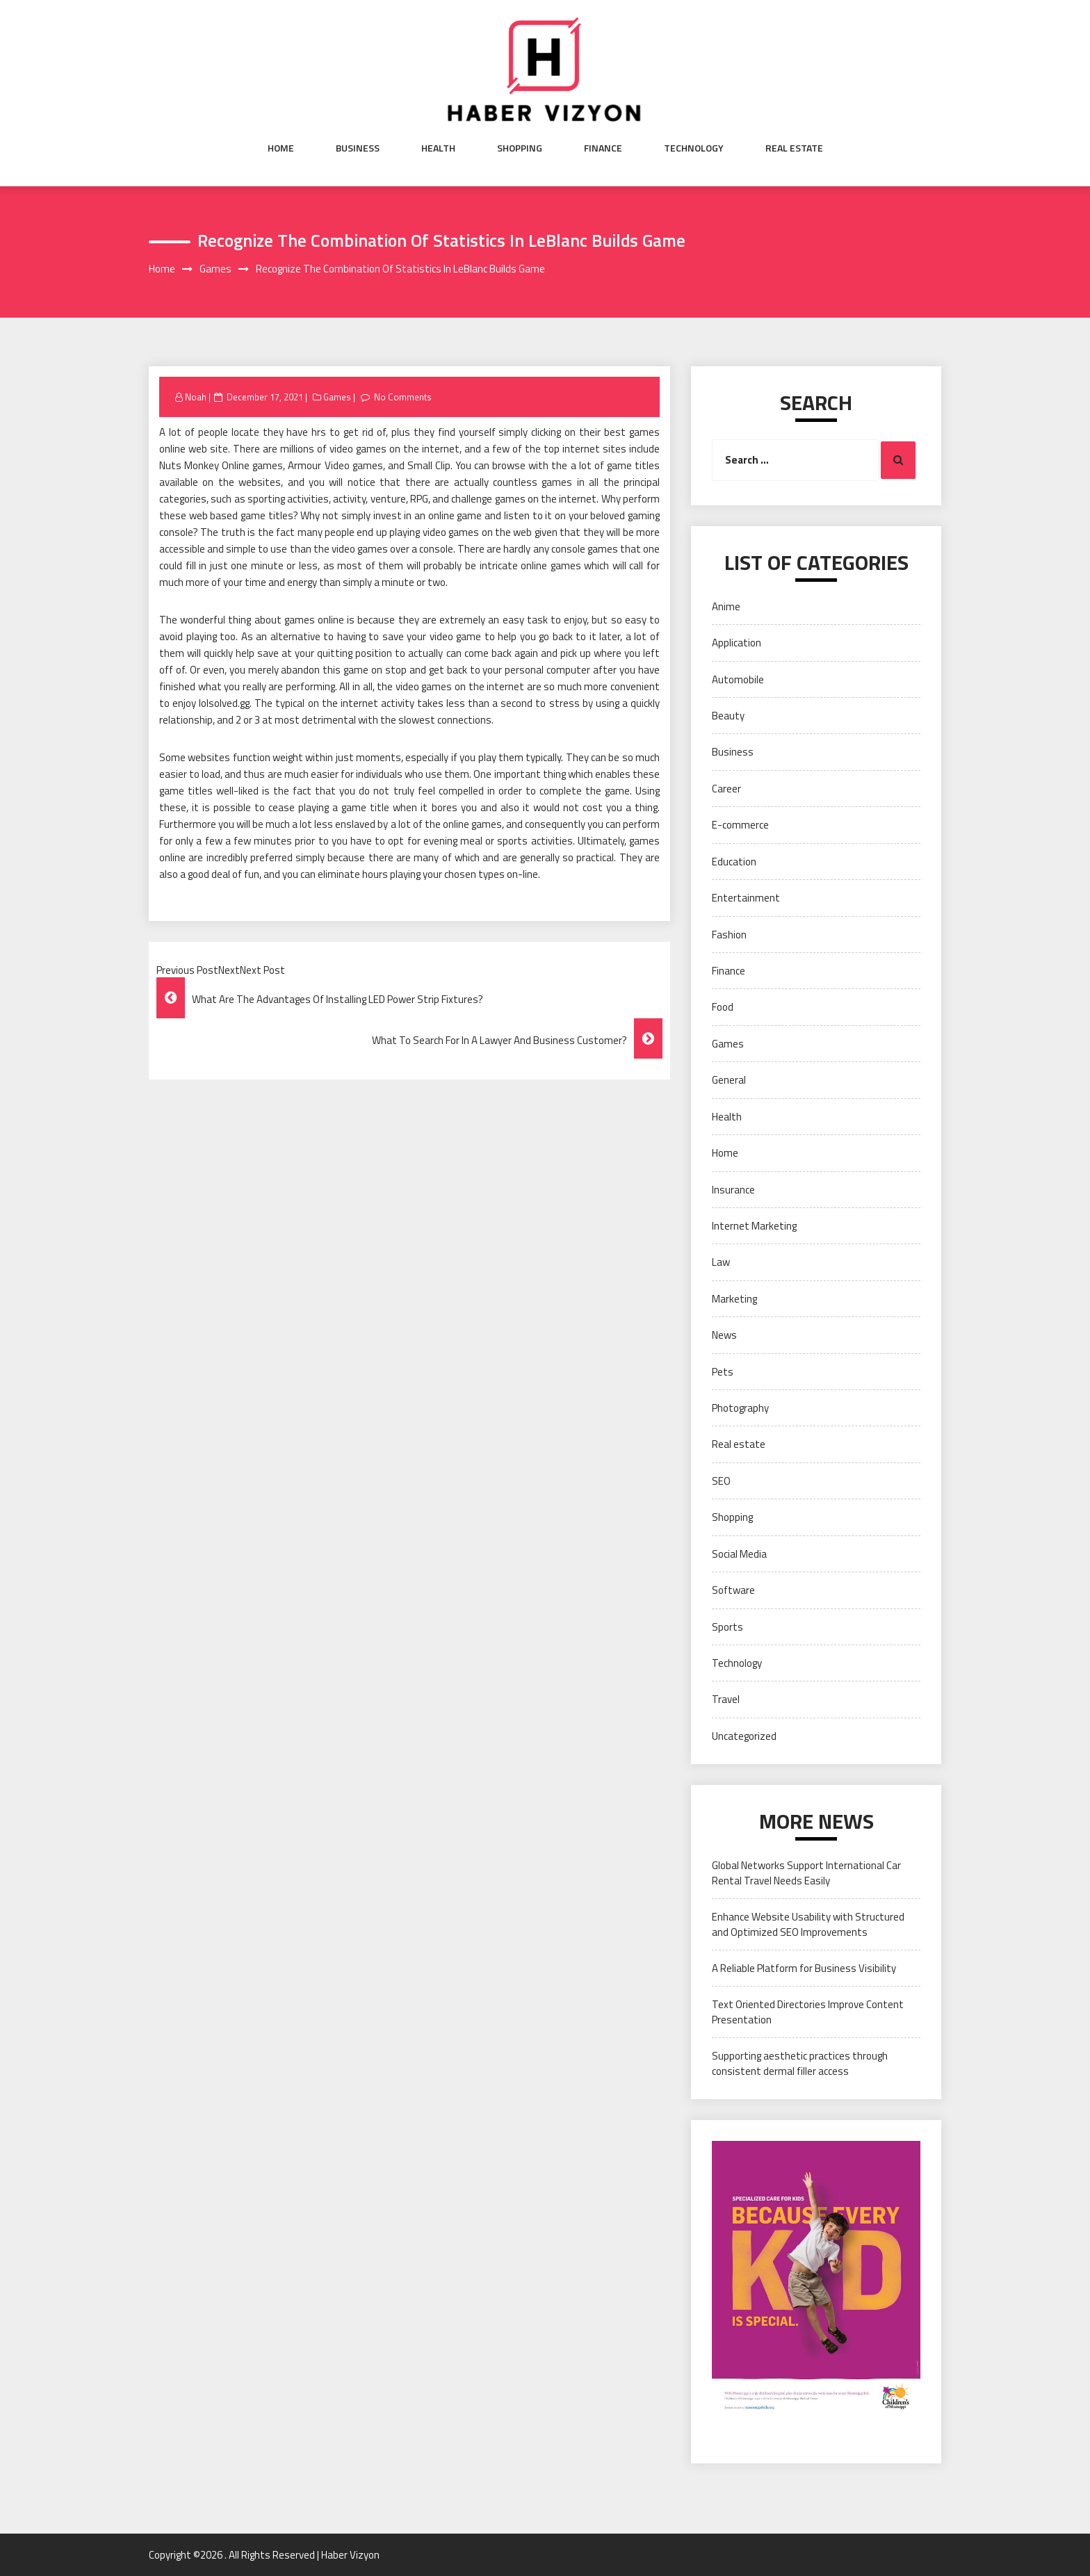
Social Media (739, 1554)
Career (726, 789)
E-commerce (740, 825)
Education (734, 862)
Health (438, 148)
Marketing (734, 1299)
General (729, 1080)
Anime (726, 606)
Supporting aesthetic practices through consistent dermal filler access (800, 2063)
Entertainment (746, 898)
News (724, 1335)
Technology (694, 148)
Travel (726, 1699)
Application (736, 643)
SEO (721, 1481)
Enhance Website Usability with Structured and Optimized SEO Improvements (808, 1924)
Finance (603, 148)
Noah (195, 397)
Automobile (738, 679)
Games (337, 397)
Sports (727, 1627)
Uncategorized (744, 1736)
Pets (722, 1372)
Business (358, 148)
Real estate (794, 148)
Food (722, 1007)
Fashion (729, 935)
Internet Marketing (754, 1226)
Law (721, 1262)
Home (281, 148)
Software (733, 1590)
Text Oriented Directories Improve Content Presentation (808, 2011)
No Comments (403, 397)
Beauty (728, 716)
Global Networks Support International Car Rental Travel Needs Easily (806, 1872)
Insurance (733, 1190)
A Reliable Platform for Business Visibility (804, 1968)
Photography (740, 1408)
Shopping (519, 148)
